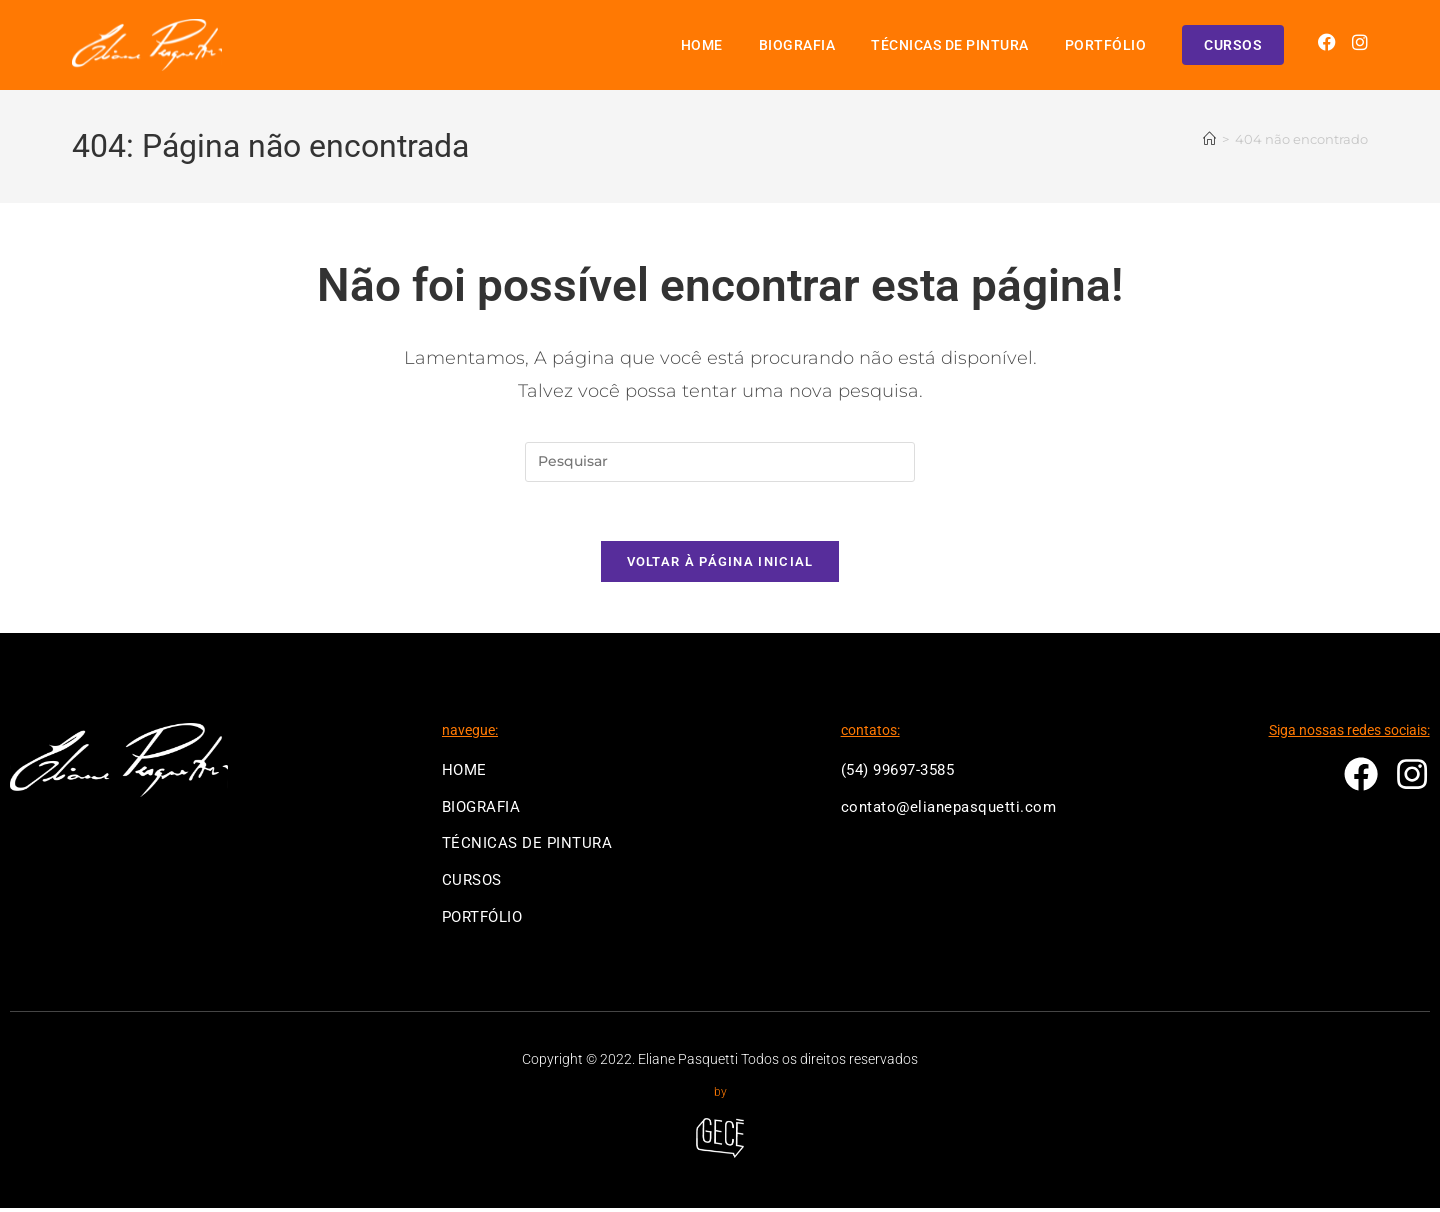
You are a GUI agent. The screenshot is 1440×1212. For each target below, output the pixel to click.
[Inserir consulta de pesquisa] (720, 462)
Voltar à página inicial (720, 563)
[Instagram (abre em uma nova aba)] (1360, 42)
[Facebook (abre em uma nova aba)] (1327, 42)
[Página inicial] (1209, 139)
